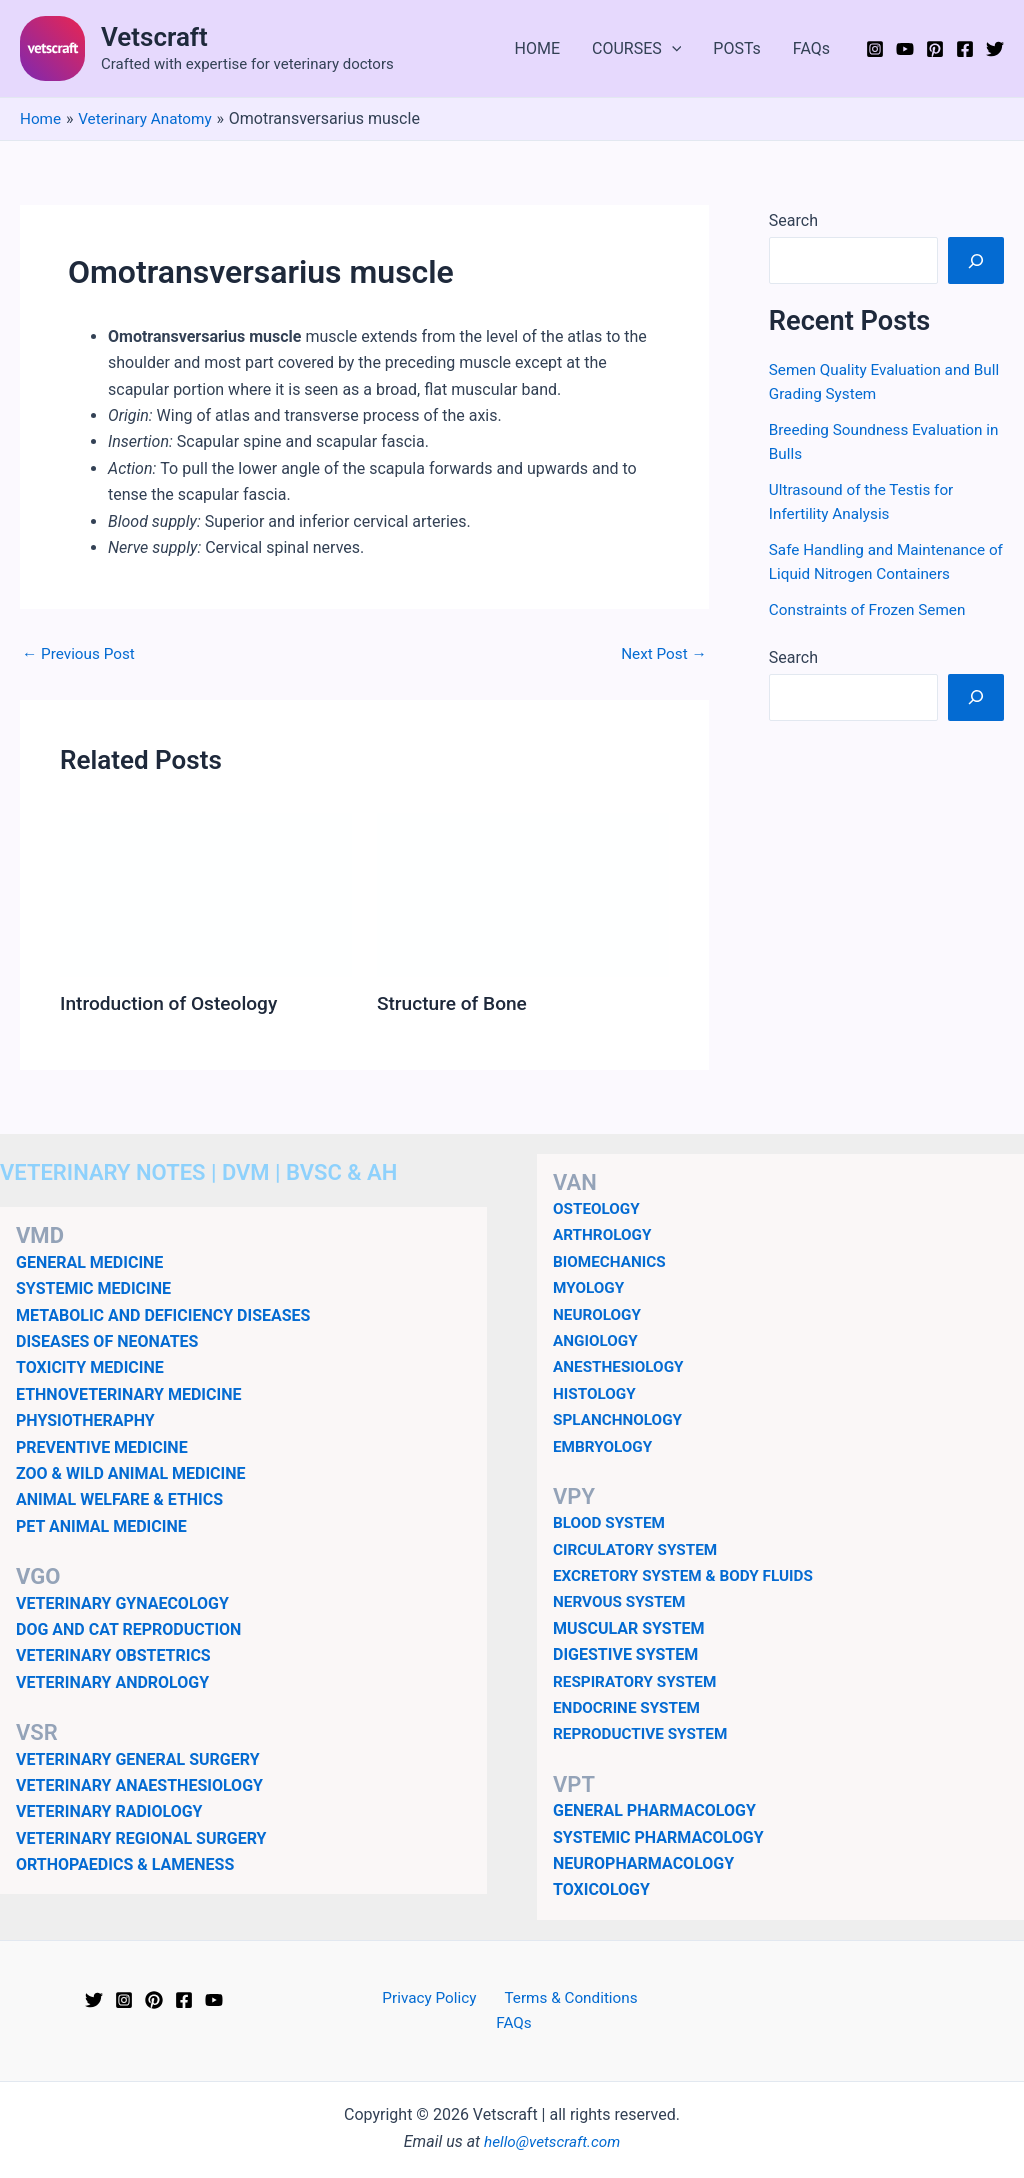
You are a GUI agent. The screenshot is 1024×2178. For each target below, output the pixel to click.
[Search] (976, 260)
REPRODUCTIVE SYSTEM (644, 1733)
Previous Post (81, 654)
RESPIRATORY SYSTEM (638, 1681)
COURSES (636, 49)
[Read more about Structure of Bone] (523, 894)
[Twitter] (995, 49)
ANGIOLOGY (597, 1340)
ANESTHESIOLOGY (621, 1366)
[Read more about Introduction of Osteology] (206, 894)
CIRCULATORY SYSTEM (639, 1549)
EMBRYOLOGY (605, 1445)
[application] (672, 49)
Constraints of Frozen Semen (872, 609)
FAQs (811, 48)
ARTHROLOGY (604, 1234)
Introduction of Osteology (173, 1003)
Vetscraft (154, 37)
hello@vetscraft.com (552, 2116)
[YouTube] (905, 49)
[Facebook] (965, 49)
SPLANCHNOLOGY (620, 1419)
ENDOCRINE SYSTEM (630, 1707)
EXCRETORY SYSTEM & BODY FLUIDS (689, 1575)
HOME (537, 48)
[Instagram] (875, 49)
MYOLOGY (590, 1287)
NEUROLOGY (599, 1313)
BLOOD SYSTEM (611, 1522)
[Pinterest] (935, 49)
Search (793, 220)
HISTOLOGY (596, 1393)
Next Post (662, 654)
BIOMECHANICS (612, 1261)
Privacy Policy (407, 1998)
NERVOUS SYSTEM (622, 1601)
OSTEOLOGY (598, 1208)
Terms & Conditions (543, 1998)
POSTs (737, 48)
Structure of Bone (455, 1003)
